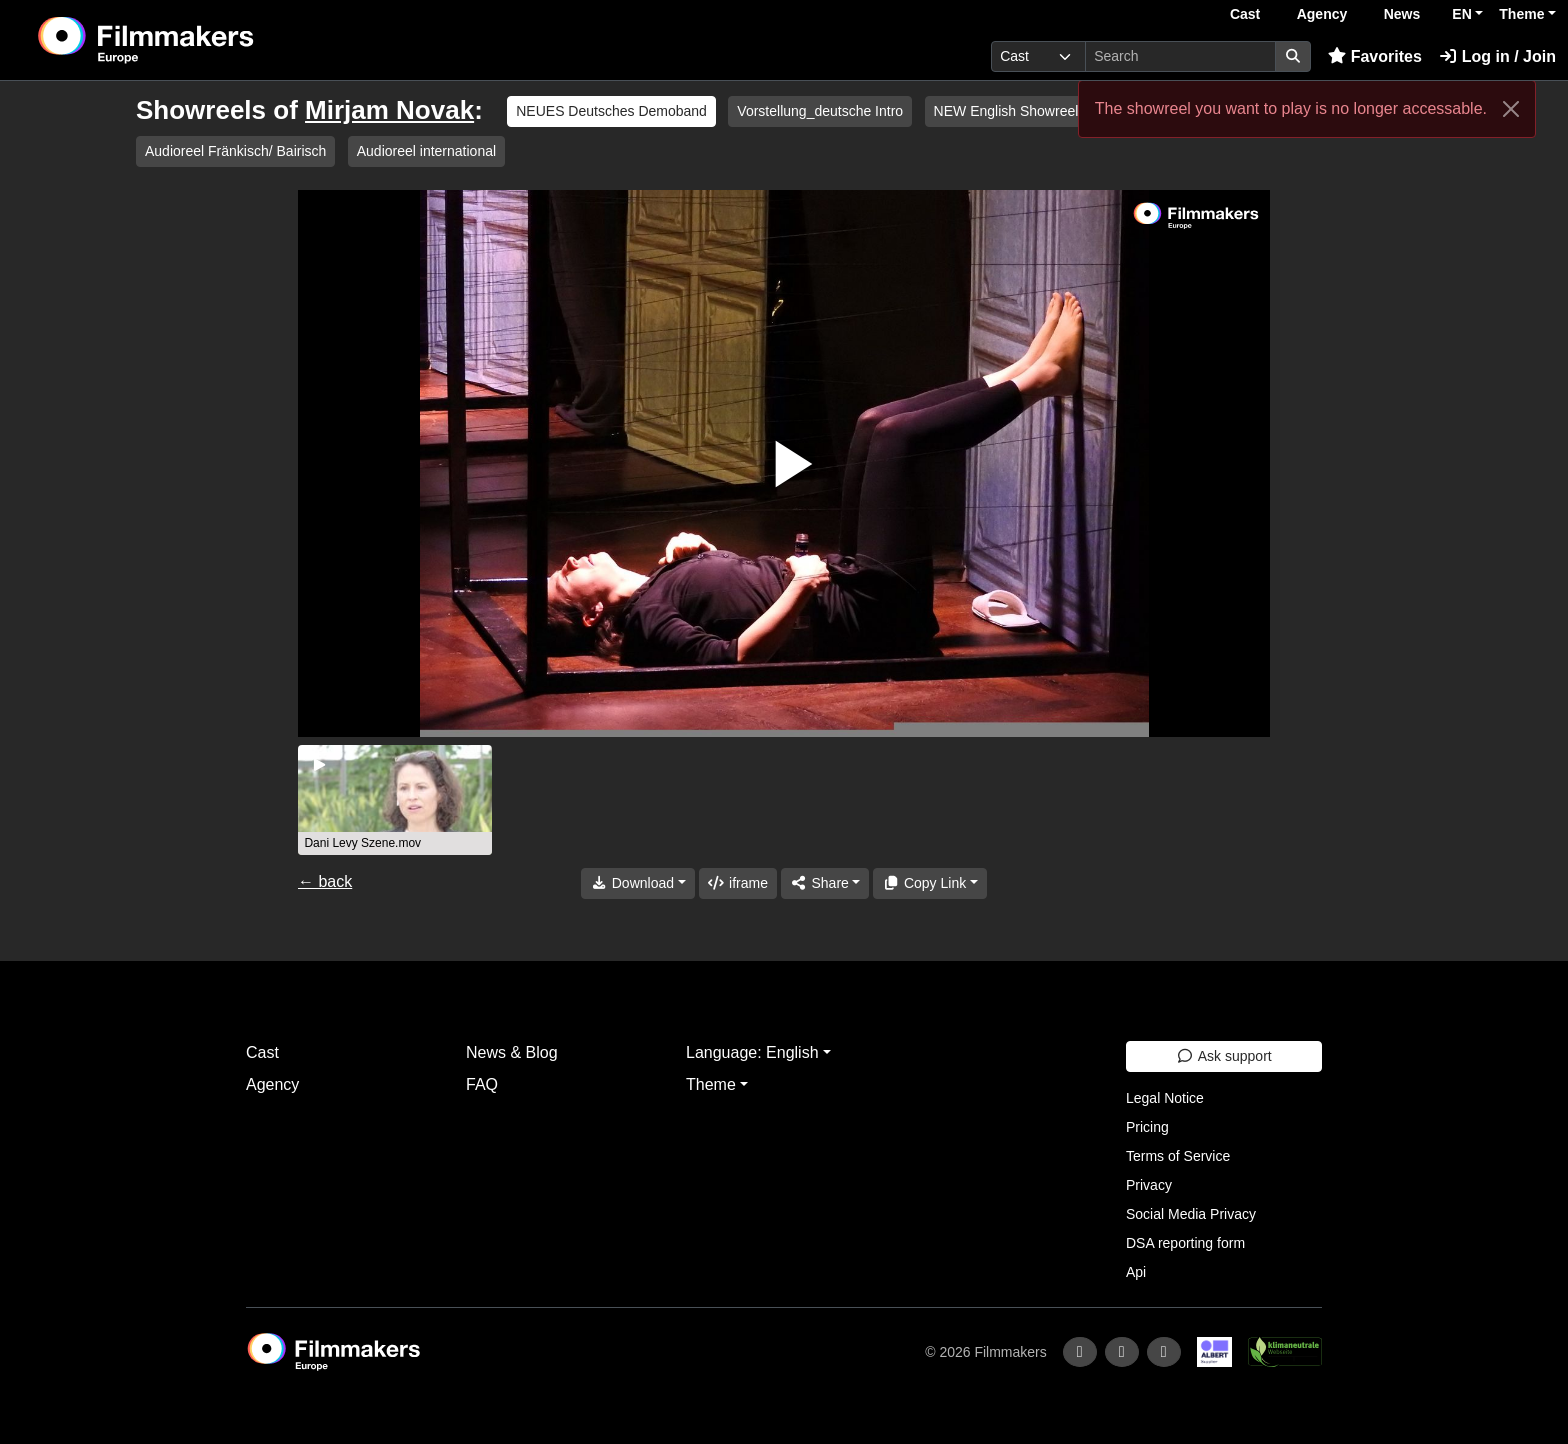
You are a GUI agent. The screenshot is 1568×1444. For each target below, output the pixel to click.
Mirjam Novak (389, 110)
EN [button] (1461, 14)
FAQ (482, 1084)
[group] (395, 800)
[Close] (1511, 109)
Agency (1322, 14)
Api (1136, 1272)
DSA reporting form (1185, 1243)
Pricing (1147, 1127)
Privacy (1149, 1185)
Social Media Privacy (1191, 1214)
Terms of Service (1178, 1156)
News (1402, 14)
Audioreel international (426, 151)
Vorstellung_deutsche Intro (820, 111)
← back (325, 881)
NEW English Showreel (1006, 111)
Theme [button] (1521, 14)
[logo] (196, 40)
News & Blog (512, 1052)
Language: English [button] (752, 1052)
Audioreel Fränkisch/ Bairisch (235, 151)
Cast (1245, 14)
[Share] (825, 883)
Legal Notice (1165, 1098)
